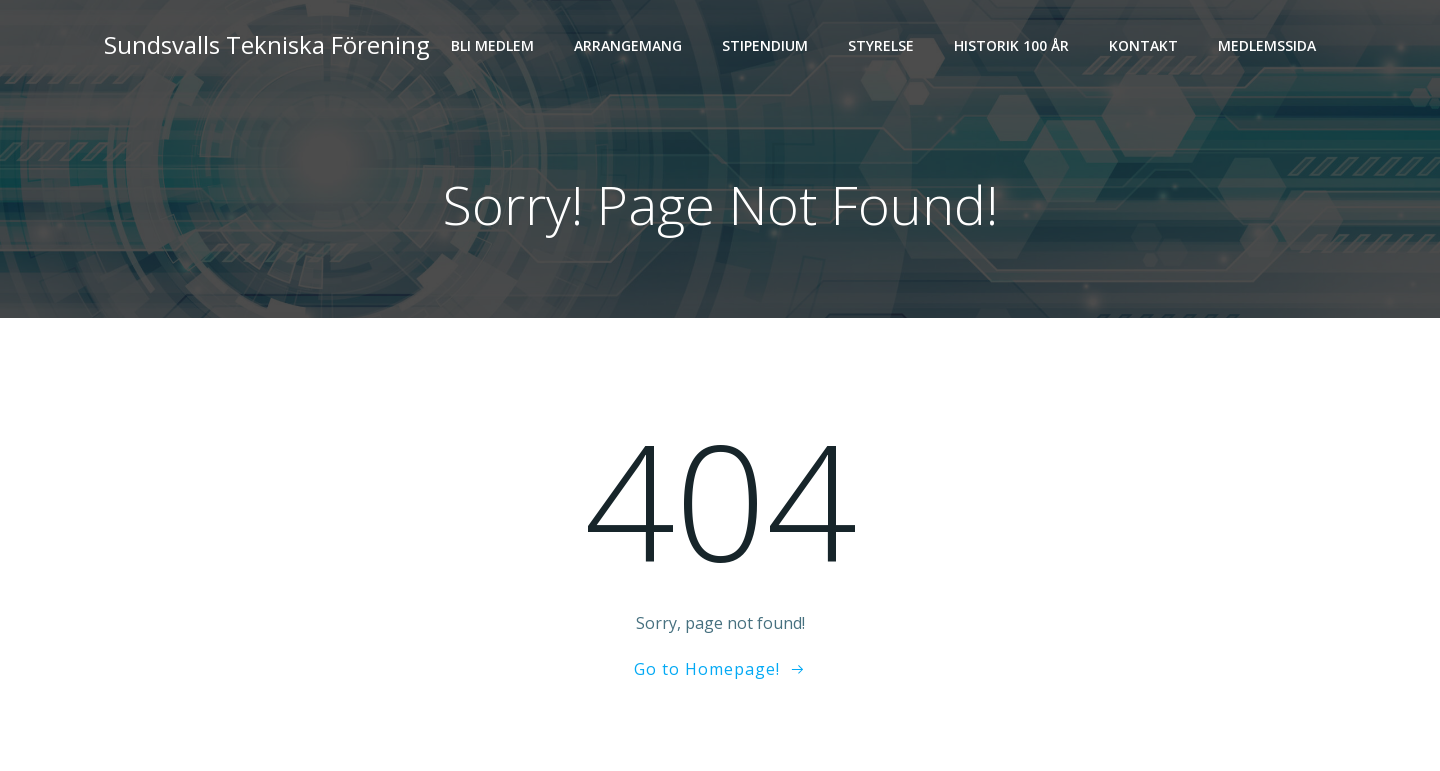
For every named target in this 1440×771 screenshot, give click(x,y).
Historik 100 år (1011, 45)
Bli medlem (492, 45)
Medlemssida (1267, 45)
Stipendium (765, 45)
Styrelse (881, 45)
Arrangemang (628, 45)
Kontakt (1143, 45)
